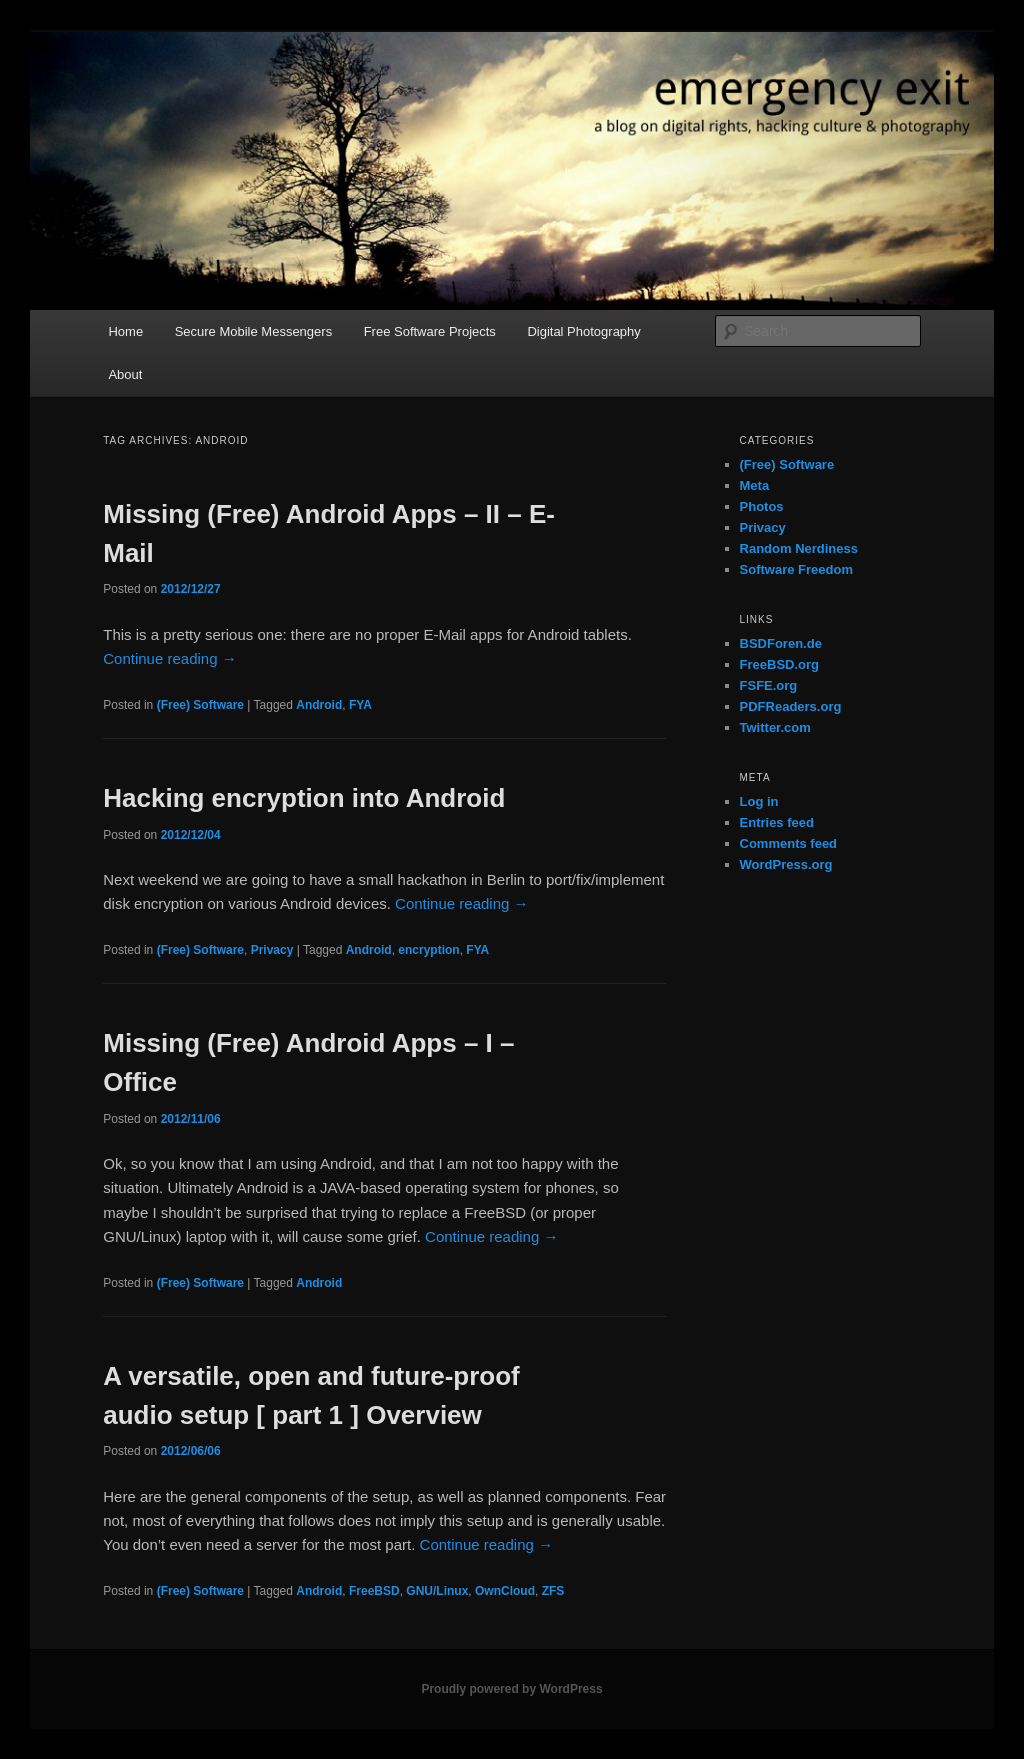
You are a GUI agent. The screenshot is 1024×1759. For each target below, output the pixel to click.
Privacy (272, 950)
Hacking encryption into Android (304, 798)
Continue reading (169, 658)
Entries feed (777, 822)
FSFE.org (769, 685)
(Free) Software (200, 705)
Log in (759, 801)
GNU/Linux (437, 1591)
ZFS (553, 1591)
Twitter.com (775, 727)
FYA (360, 705)
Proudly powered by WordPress (511, 1689)
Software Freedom (796, 569)
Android (319, 705)
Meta (755, 485)
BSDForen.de (781, 643)
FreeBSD (374, 1591)
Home (125, 331)
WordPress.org (786, 864)
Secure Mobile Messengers (254, 331)
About (125, 374)
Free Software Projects (430, 331)
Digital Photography (583, 331)
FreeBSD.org (779, 664)
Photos (762, 506)
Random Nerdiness (799, 548)
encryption (428, 950)
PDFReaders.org (791, 706)
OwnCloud (505, 1591)
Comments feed (789, 843)
